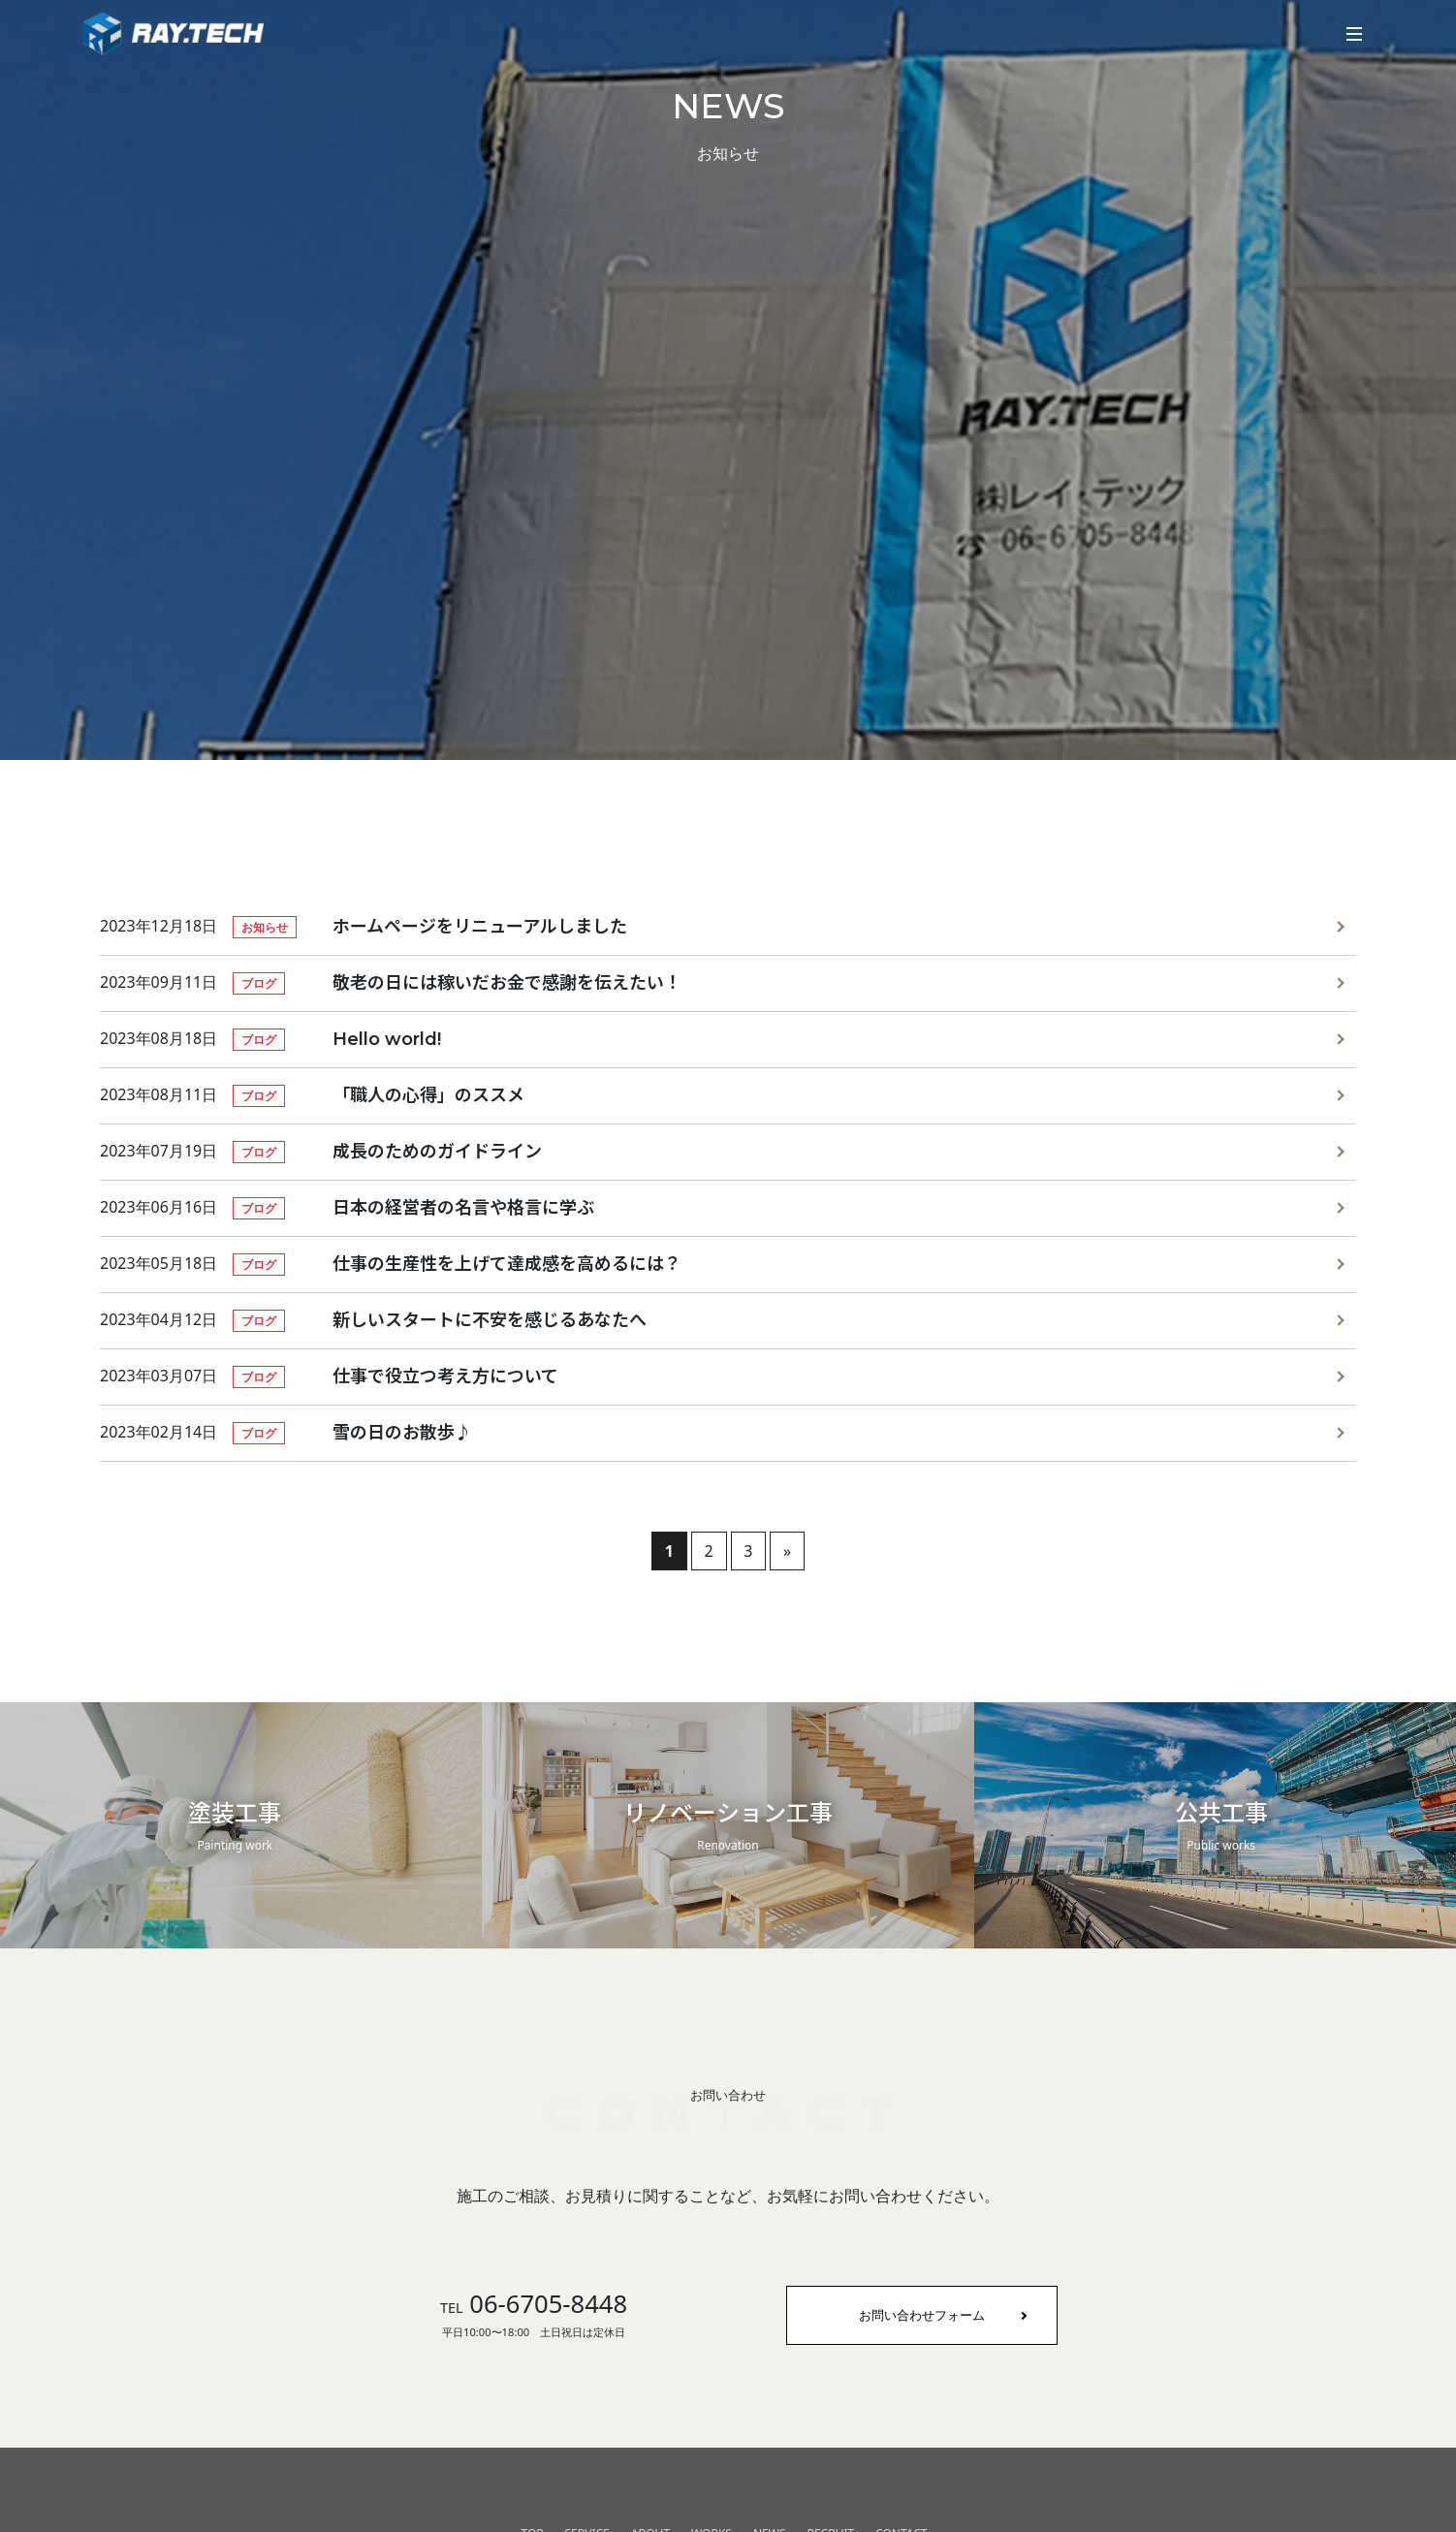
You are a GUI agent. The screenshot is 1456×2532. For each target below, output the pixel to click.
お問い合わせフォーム (922, 2315)
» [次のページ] (787, 1551)
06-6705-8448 (533, 2304)
